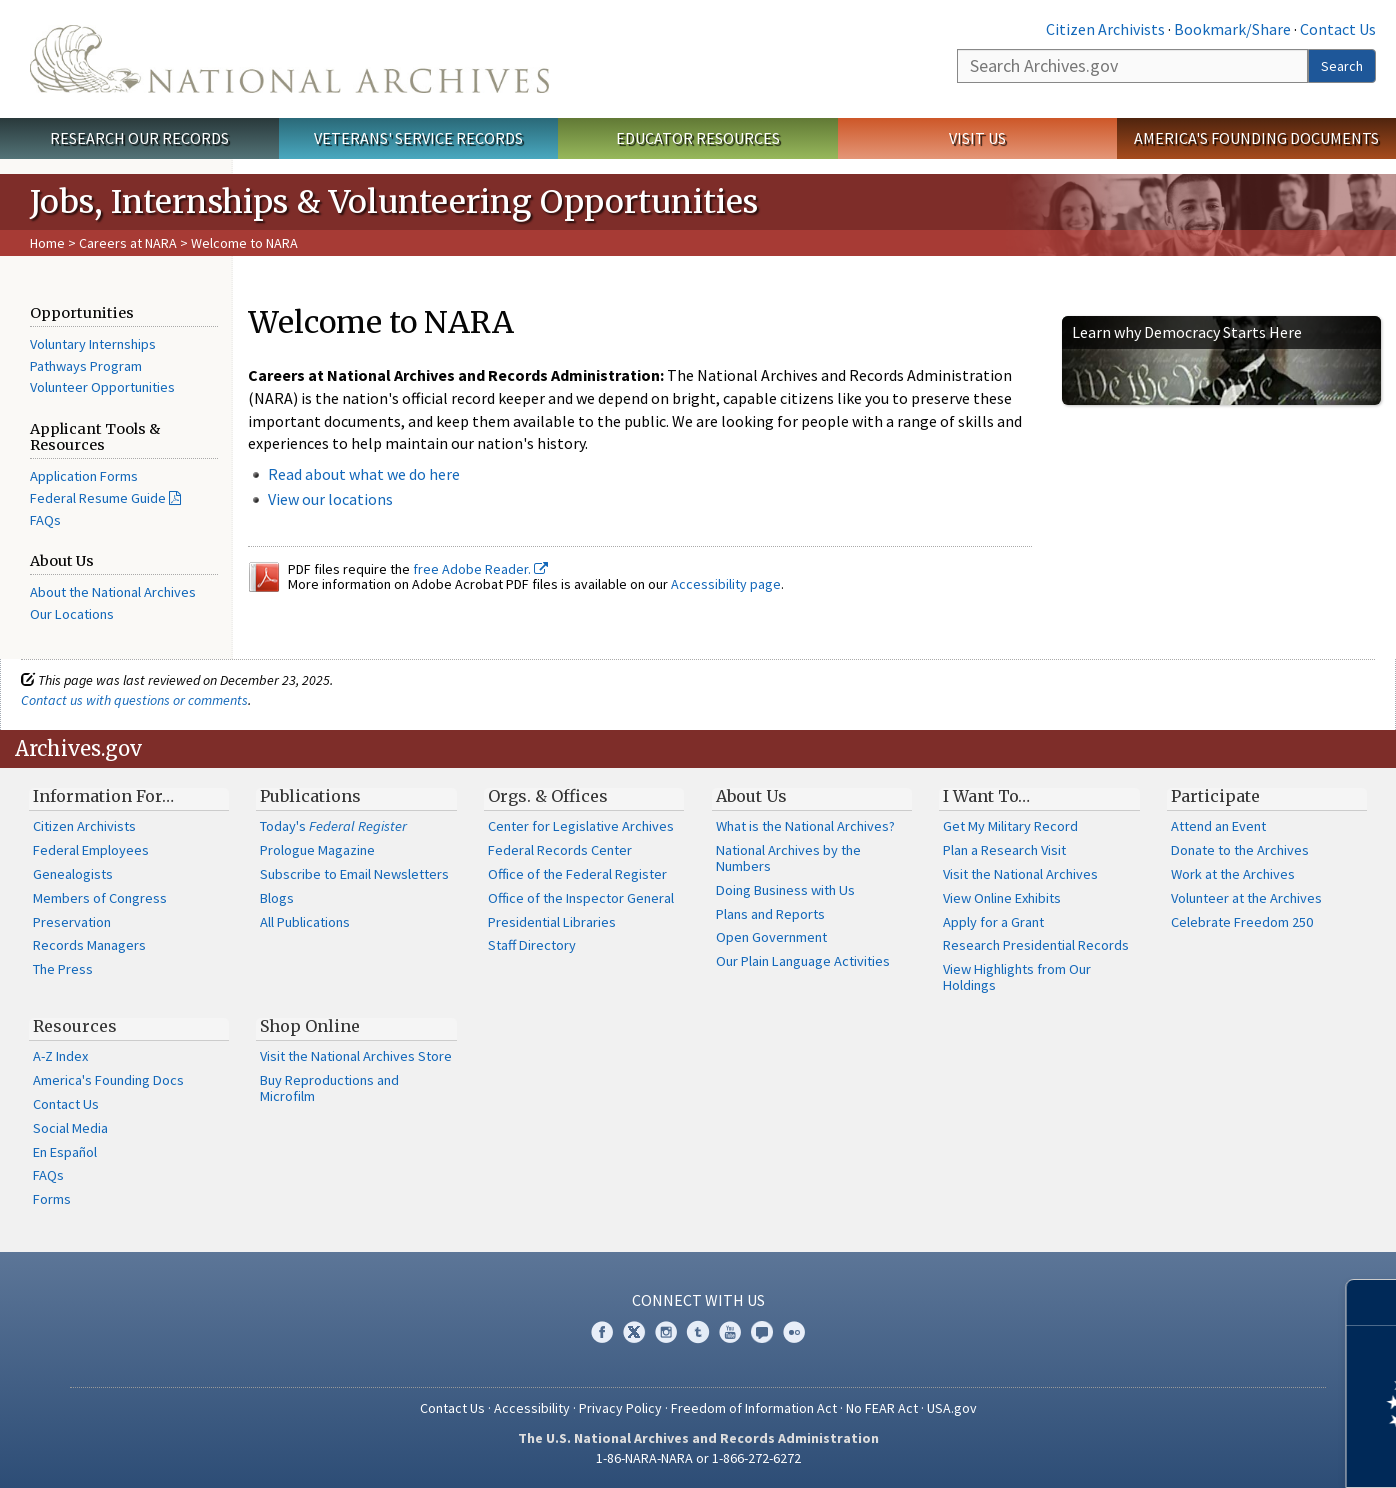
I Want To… (986, 796)
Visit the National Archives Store (356, 1056)
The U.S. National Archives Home (289, 59)
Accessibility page (726, 584)
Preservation (72, 922)
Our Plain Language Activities (803, 961)
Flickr (794, 1332)
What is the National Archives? (805, 826)
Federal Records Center (560, 850)
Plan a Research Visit (1004, 850)
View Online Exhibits (1002, 898)
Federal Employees (91, 850)
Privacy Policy (620, 1408)
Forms (52, 1199)
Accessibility (532, 1408)
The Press (63, 969)
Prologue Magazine (317, 850)
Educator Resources (698, 138)
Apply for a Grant (993, 922)
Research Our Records (139, 138)
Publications (310, 796)
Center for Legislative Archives (581, 826)
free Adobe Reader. (480, 569)
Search (1342, 66)
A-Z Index (60, 1056)
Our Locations (72, 614)
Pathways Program (86, 366)
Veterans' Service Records (418, 138)
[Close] (1372, 1302)
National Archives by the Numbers (788, 858)
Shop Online (310, 1026)
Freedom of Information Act (754, 1408)
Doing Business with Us (785, 890)
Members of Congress (100, 898)
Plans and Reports (770, 914)
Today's (333, 826)
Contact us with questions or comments (134, 700)
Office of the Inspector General (581, 898)
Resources (75, 1026)
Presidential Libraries (552, 922)
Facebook (602, 1332)
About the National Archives (113, 592)
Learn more (1218, 1452)
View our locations (330, 499)
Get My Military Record (1010, 826)
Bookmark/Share (1232, 29)
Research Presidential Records (1036, 945)
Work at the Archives (1233, 874)
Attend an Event (1218, 826)
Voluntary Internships (93, 344)
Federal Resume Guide (98, 498)
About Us (751, 796)
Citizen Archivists (1105, 29)
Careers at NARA (128, 243)
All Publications (305, 922)
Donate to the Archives (1240, 850)
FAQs (45, 520)
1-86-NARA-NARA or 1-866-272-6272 (698, 1458)
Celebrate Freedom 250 (1242, 922)
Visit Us (977, 138)
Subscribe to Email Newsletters (354, 874)
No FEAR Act (882, 1408)
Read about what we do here (364, 474)
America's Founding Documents (1256, 138)
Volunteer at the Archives (1246, 898)
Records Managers (89, 945)
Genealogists (73, 874)
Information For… (103, 796)
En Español (65, 1152)
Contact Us (1338, 29)
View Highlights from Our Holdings (1017, 977)
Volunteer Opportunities (102, 387)
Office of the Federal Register (577, 874)
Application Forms (84, 476)
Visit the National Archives (1020, 874)
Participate (1215, 796)
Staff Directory (532, 945)
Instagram (666, 1332)
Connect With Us (698, 1300)
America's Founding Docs (108, 1080)
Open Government (771, 937)
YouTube (730, 1332)
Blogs (277, 898)
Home (47, 243)
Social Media (70, 1128)
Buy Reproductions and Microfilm (329, 1088)
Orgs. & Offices (548, 796)
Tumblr (698, 1332)
